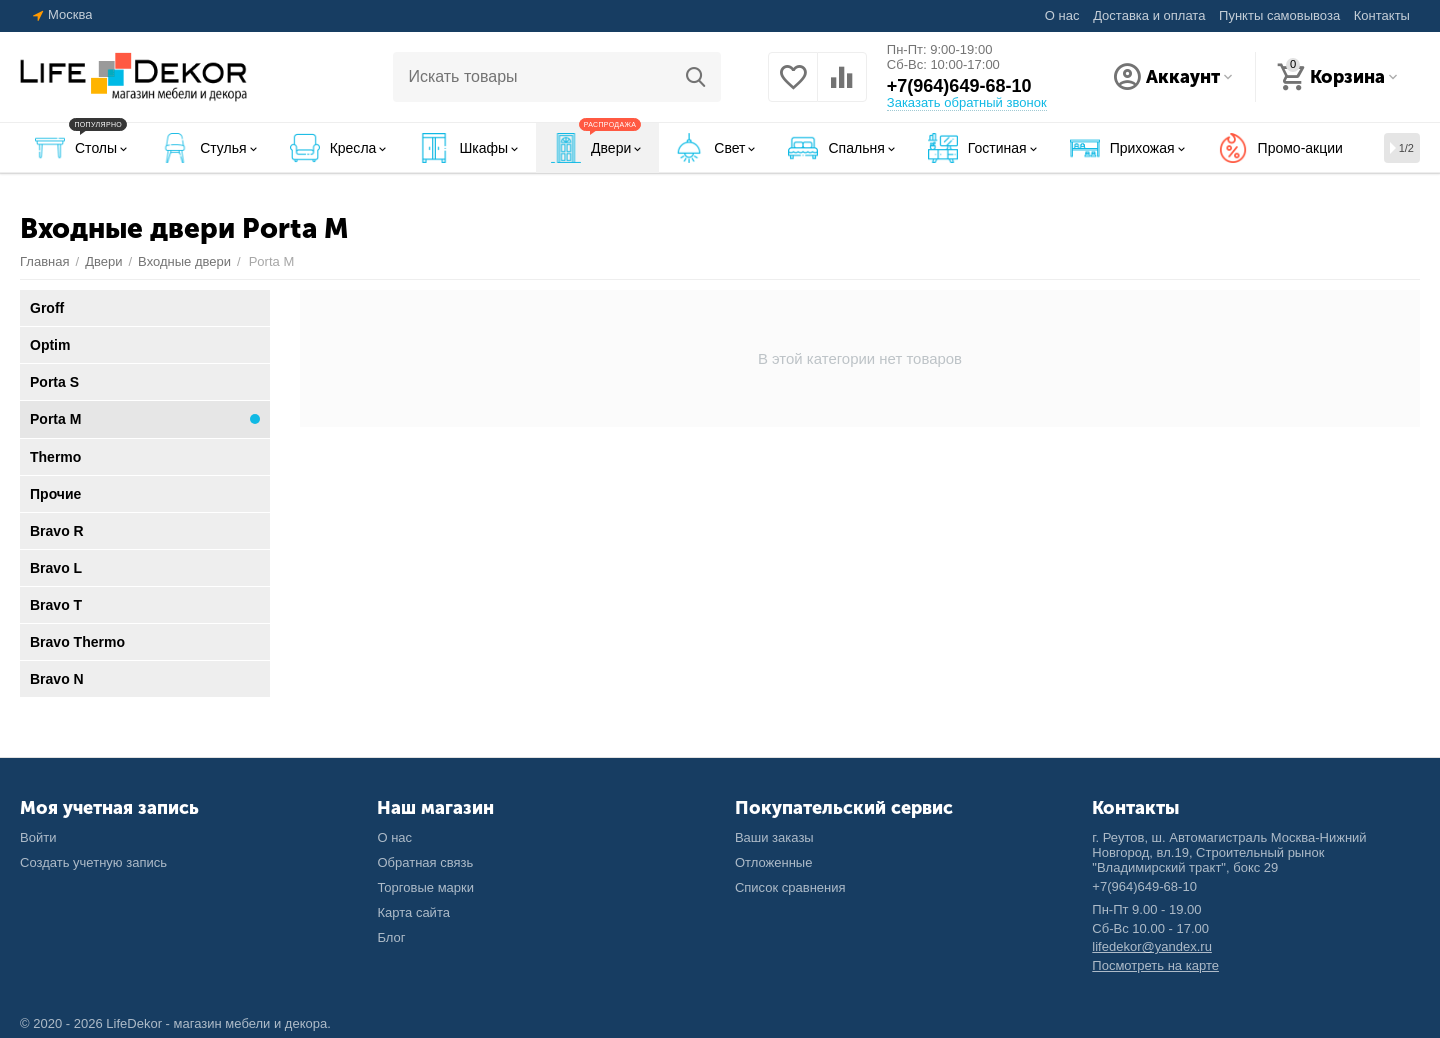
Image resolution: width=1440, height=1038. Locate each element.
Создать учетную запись (93, 862)
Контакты (1382, 15)
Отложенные (774, 862)
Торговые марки (425, 887)
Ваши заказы (774, 837)
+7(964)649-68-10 (959, 86)
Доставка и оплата (1149, 15)
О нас (1062, 15)
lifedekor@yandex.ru (1152, 946)
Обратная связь (425, 862)
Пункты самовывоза (1279, 15)
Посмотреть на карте (1155, 965)
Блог (391, 937)
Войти (38, 837)
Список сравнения (790, 887)
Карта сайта (413, 912)
